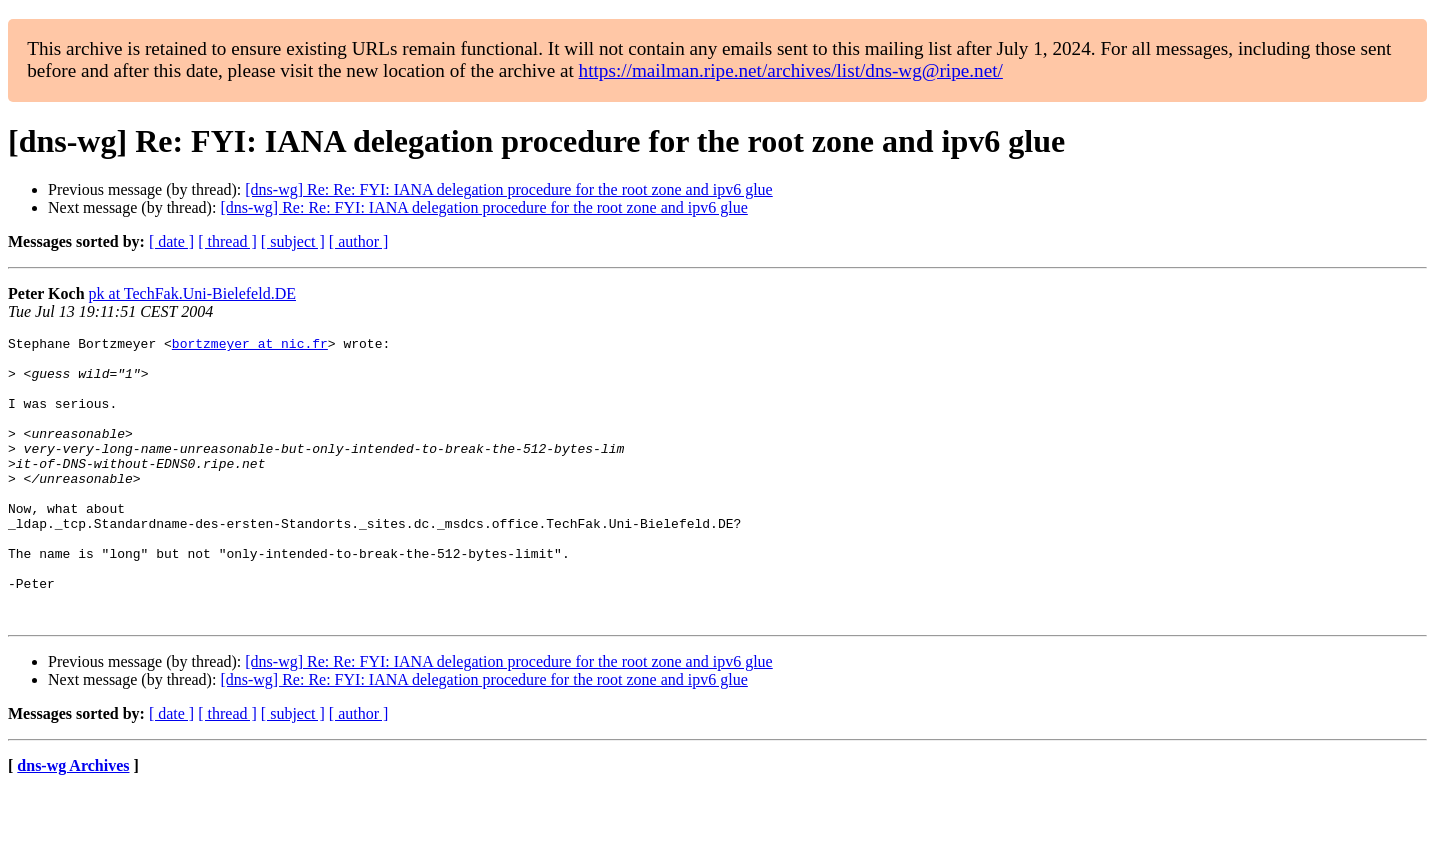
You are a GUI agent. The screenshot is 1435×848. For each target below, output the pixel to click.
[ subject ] (293, 241)
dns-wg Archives (73, 822)
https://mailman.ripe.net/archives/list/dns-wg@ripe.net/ (791, 70)
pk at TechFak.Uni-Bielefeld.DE (192, 293)
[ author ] (359, 241)
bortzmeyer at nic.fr (250, 346)
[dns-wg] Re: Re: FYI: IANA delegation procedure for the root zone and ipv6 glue (508, 189)
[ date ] (171, 241)
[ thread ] (227, 241)
